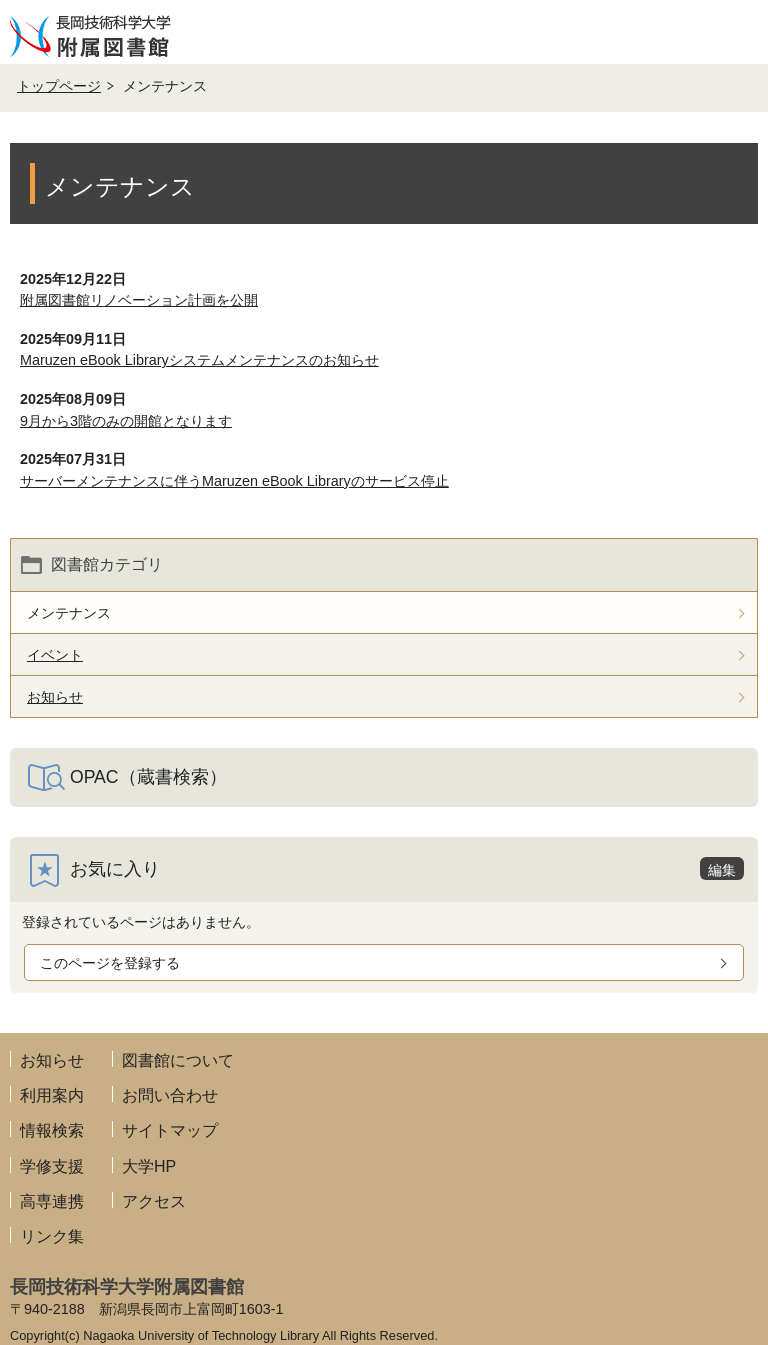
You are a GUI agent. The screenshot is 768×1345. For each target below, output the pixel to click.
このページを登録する (110, 963)
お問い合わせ (170, 1095)
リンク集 (52, 1236)
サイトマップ (170, 1130)
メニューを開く (736, 32)
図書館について (178, 1060)
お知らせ (52, 1060)
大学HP (149, 1166)
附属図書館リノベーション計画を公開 (139, 300)
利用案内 (52, 1095)
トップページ (59, 86)
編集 (722, 870)
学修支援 (52, 1166)
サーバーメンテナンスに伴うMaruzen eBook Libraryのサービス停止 (234, 481)
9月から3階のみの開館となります (126, 421)
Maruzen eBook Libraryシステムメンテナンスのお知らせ (199, 360)
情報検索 (52, 1130)
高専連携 (52, 1201)
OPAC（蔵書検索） (148, 777)
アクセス (154, 1201)
